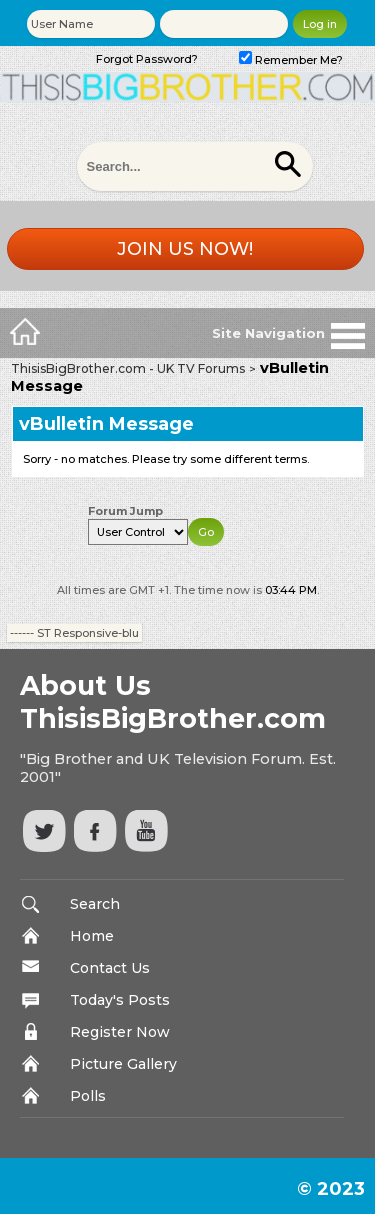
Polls (88, 1096)
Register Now (120, 1032)
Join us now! (185, 249)
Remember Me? (291, 60)
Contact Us (110, 968)
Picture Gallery (123, 1064)
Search (95, 904)
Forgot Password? (147, 59)
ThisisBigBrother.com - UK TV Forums (128, 368)
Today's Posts (120, 1000)
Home (92, 936)
